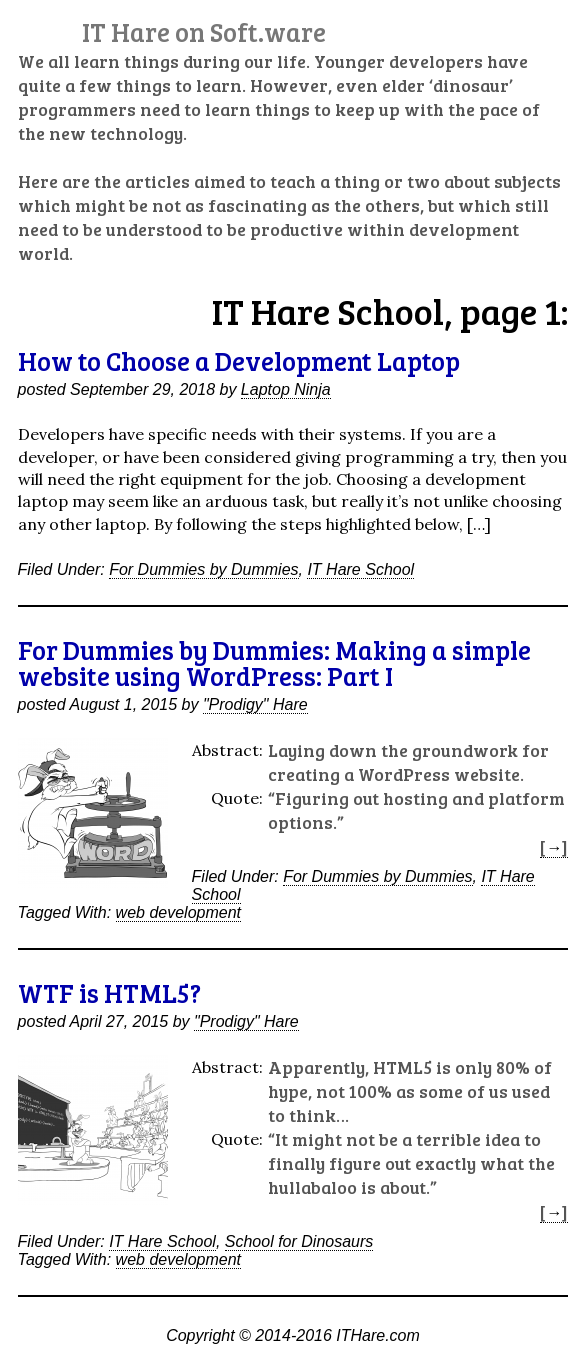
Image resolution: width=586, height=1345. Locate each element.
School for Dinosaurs (299, 1241)
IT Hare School (360, 569)
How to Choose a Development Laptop (239, 360)
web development (178, 912)
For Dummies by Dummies (203, 569)
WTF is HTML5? (109, 992)
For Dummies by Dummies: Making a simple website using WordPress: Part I (274, 662)
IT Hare (204, 31)
